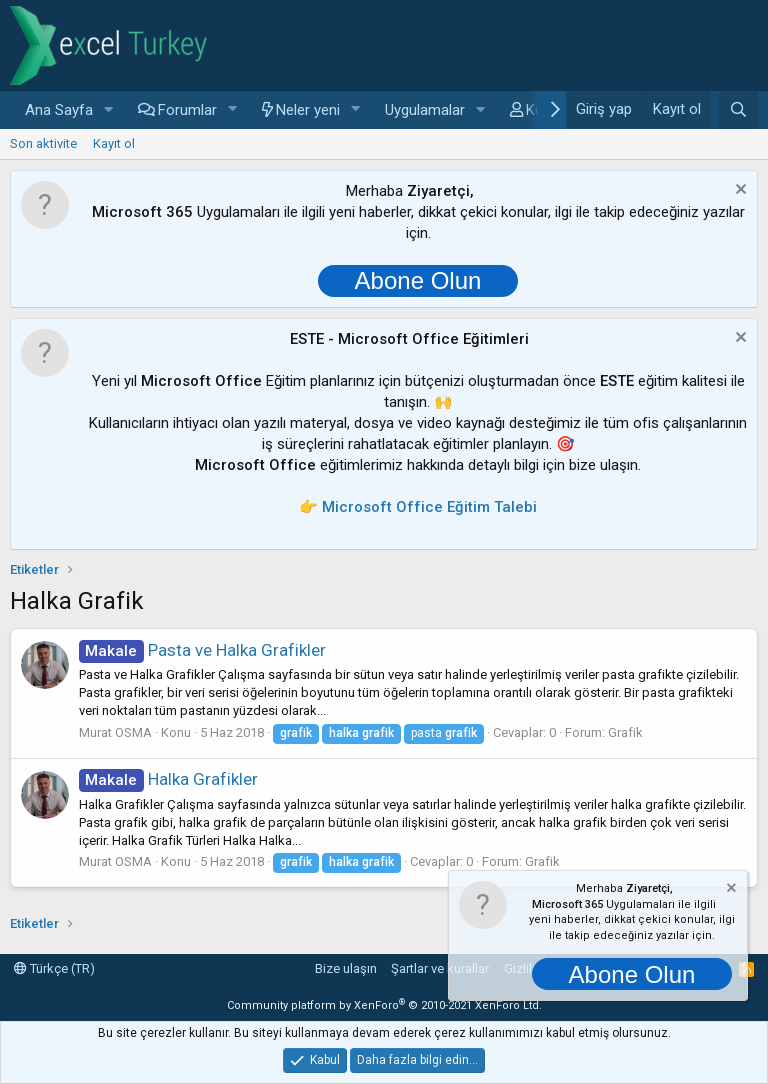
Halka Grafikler (168, 779)
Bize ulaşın (346, 968)
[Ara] (738, 110)
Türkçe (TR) (54, 968)
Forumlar (187, 110)
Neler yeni (308, 110)
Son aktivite (43, 143)
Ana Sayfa (59, 110)
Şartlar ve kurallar (440, 968)
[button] (109, 110)
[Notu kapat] (738, 191)
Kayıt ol (114, 143)
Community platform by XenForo (384, 1005)
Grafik (625, 732)
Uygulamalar (425, 110)
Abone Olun (418, 280)
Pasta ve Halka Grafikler (202, 650)
